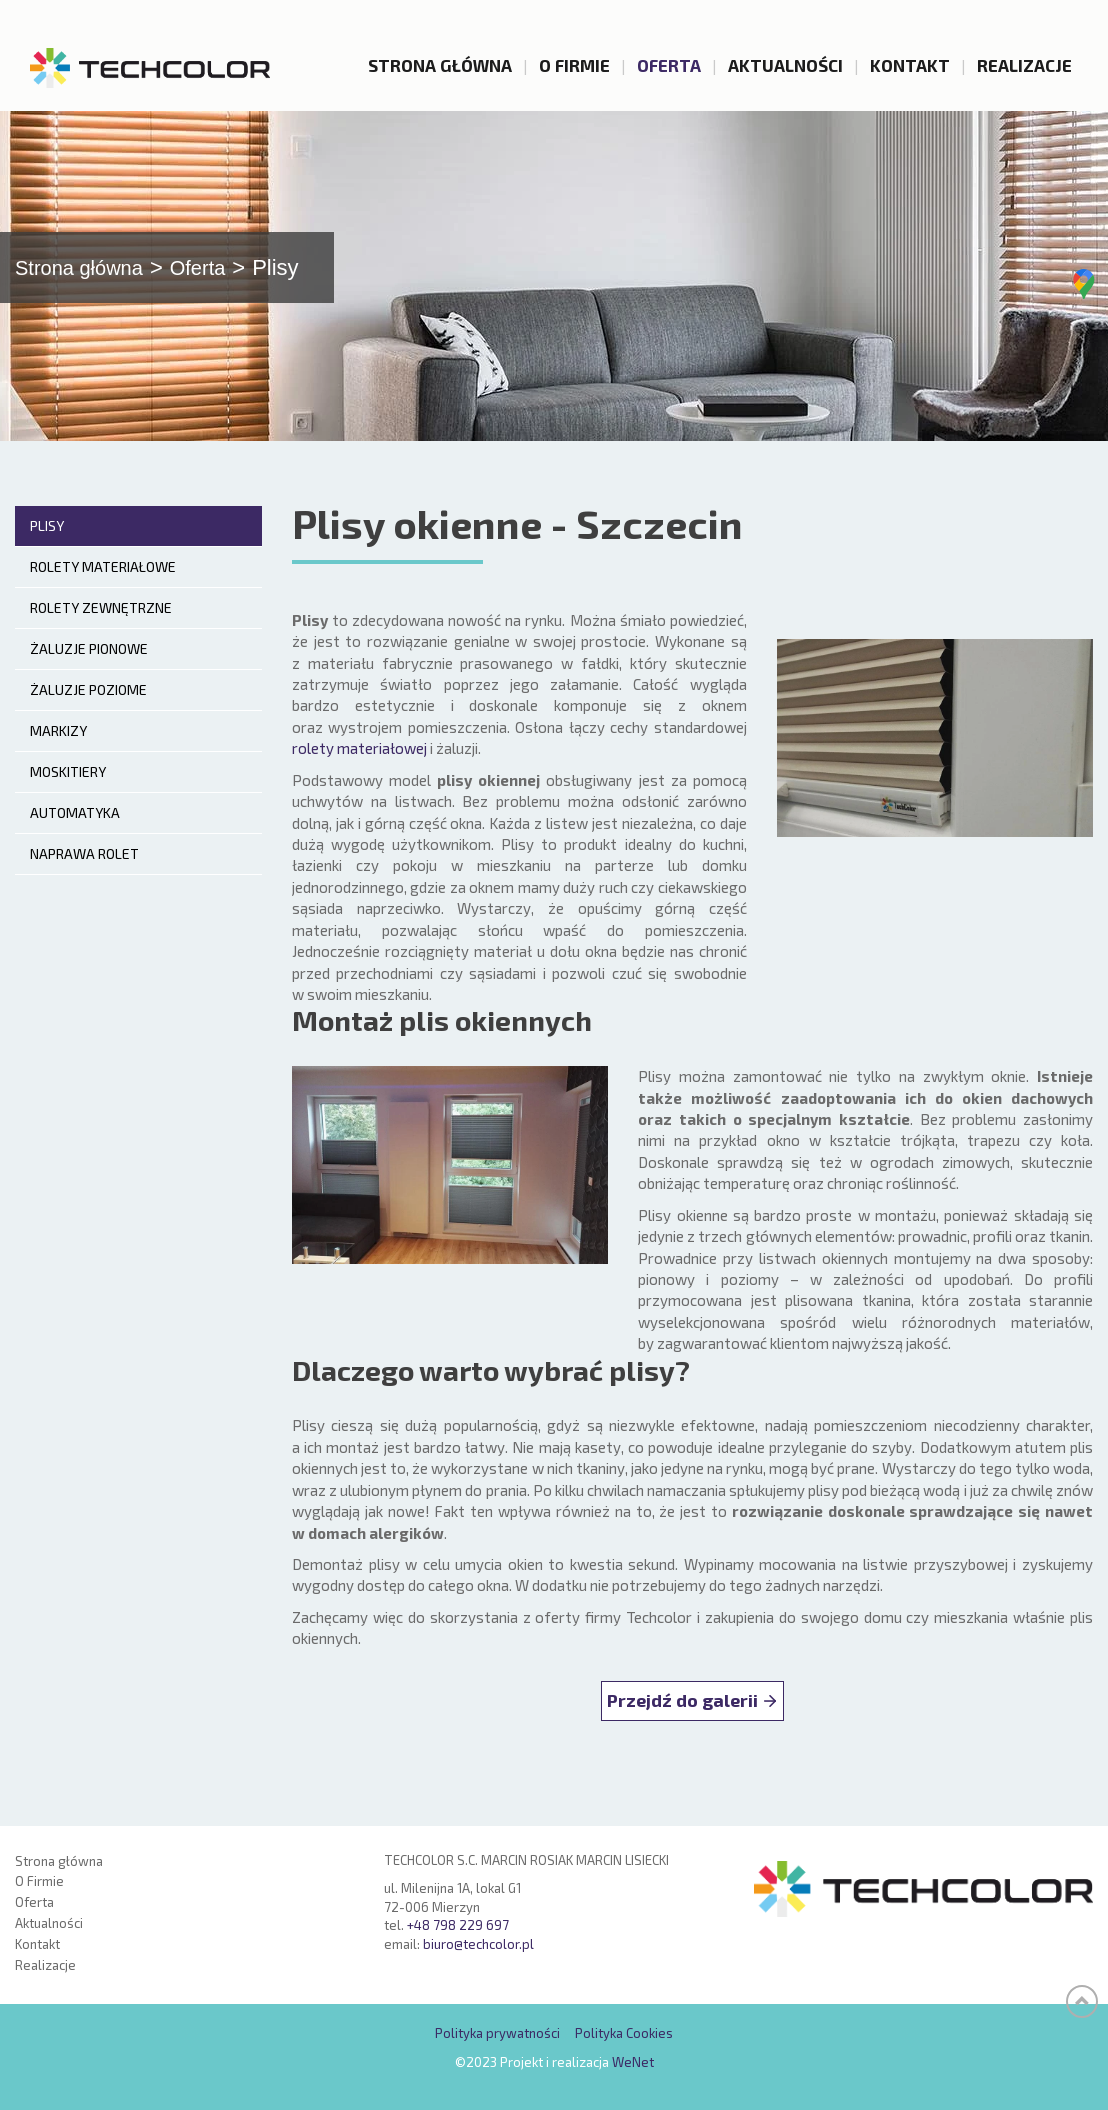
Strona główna (440, 65)
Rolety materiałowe (103, 585)
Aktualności (785, 65)
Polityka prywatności (497, 2034)
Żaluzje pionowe (89, 667)
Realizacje (1024, 65)
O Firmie (574, 65)
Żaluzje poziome (88, 708)
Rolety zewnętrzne (101, 626)
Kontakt (910, 65)
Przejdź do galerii (682, 1719)
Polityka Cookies (624, 2034)
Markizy (58, 749)
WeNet (633, 2062)
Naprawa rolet (84, 872)
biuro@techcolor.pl (478, 1944)
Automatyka (75, 831)
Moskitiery (68, 790)
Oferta (669, 65)
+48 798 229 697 (458, 1926)
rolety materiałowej (359, 768)
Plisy (47, 544)
